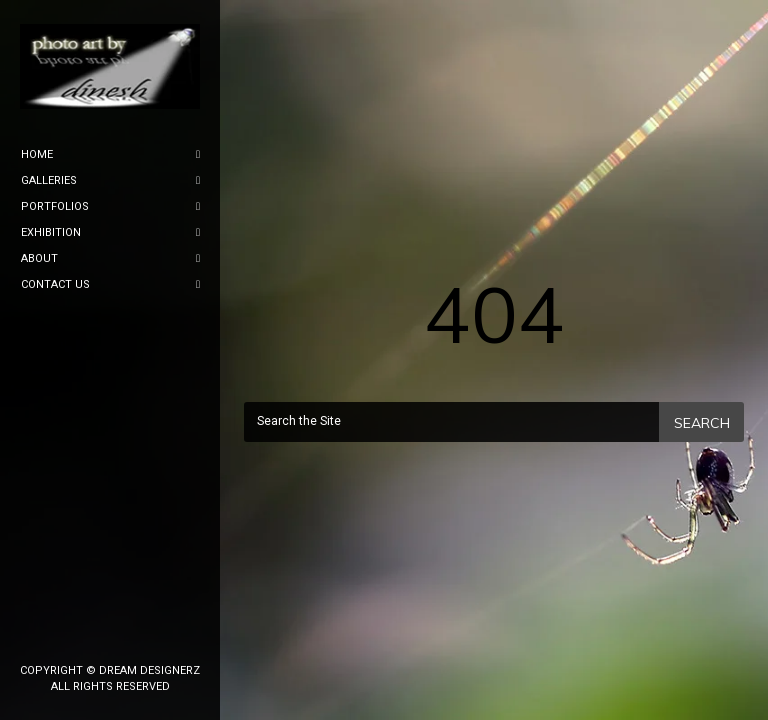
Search (702, 423)
